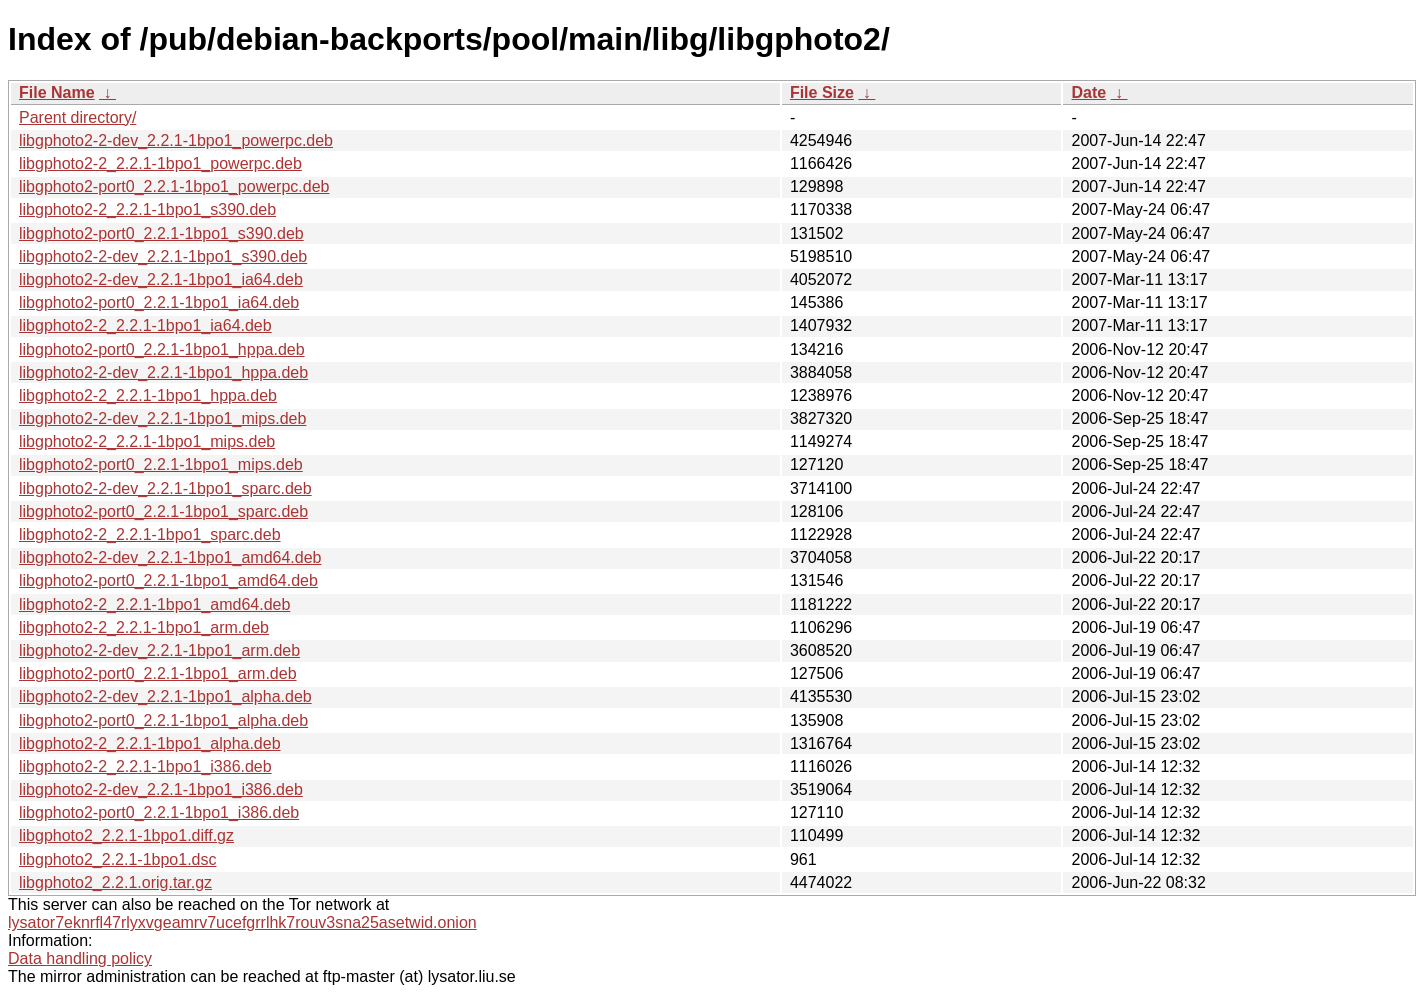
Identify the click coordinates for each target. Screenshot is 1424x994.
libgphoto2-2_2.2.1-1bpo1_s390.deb (147, 209)
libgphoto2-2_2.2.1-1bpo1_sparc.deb (150, 534)
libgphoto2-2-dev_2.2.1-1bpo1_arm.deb (159, 650)
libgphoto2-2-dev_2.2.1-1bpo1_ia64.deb (161, 279)
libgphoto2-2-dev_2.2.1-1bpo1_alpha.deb (165, 696)
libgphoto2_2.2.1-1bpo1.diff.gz (126, 835)
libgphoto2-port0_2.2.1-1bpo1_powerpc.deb (174, 186)
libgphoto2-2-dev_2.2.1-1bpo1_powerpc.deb (176, 140)
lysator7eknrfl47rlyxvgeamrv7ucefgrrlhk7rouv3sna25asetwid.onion (242, 922)
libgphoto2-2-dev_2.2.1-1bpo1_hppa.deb (163, 372)
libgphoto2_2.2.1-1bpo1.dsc (118, 859)
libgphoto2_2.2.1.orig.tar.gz (115, 882)
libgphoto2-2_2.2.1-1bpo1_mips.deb (147, 441)
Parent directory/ (77, 117)
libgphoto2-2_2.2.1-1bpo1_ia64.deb (145, 325)
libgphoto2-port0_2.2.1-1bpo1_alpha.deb (163, 720)
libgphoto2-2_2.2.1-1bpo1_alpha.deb (150, 743)
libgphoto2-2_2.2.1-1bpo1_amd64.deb (154, 604)
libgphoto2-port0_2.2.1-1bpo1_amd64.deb (168, 580)
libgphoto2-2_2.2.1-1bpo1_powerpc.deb (160, 163)
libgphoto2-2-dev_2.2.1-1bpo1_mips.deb (162, 418)
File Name (57, 92)
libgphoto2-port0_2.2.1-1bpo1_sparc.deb (163, 511)
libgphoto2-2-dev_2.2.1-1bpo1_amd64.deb (170, 557)
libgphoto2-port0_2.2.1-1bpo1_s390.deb (161, 233)
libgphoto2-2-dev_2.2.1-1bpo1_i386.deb (161, 789)
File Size (822, 92)
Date (1088, 92)
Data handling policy (80, 958)
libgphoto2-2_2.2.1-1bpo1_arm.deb (144, 627)
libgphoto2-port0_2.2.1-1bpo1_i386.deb (159, 812)
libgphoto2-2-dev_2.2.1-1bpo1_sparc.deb (165, 488)
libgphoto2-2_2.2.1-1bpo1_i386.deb (145, 766)
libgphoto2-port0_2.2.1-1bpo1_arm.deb (158, 673)
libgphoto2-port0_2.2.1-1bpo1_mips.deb (161, 464)
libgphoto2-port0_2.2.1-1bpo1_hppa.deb (162, 349)
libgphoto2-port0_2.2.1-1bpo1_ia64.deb (159, 302)
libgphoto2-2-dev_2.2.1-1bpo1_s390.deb (163, 256)
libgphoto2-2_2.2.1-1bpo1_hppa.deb (148, 395)
